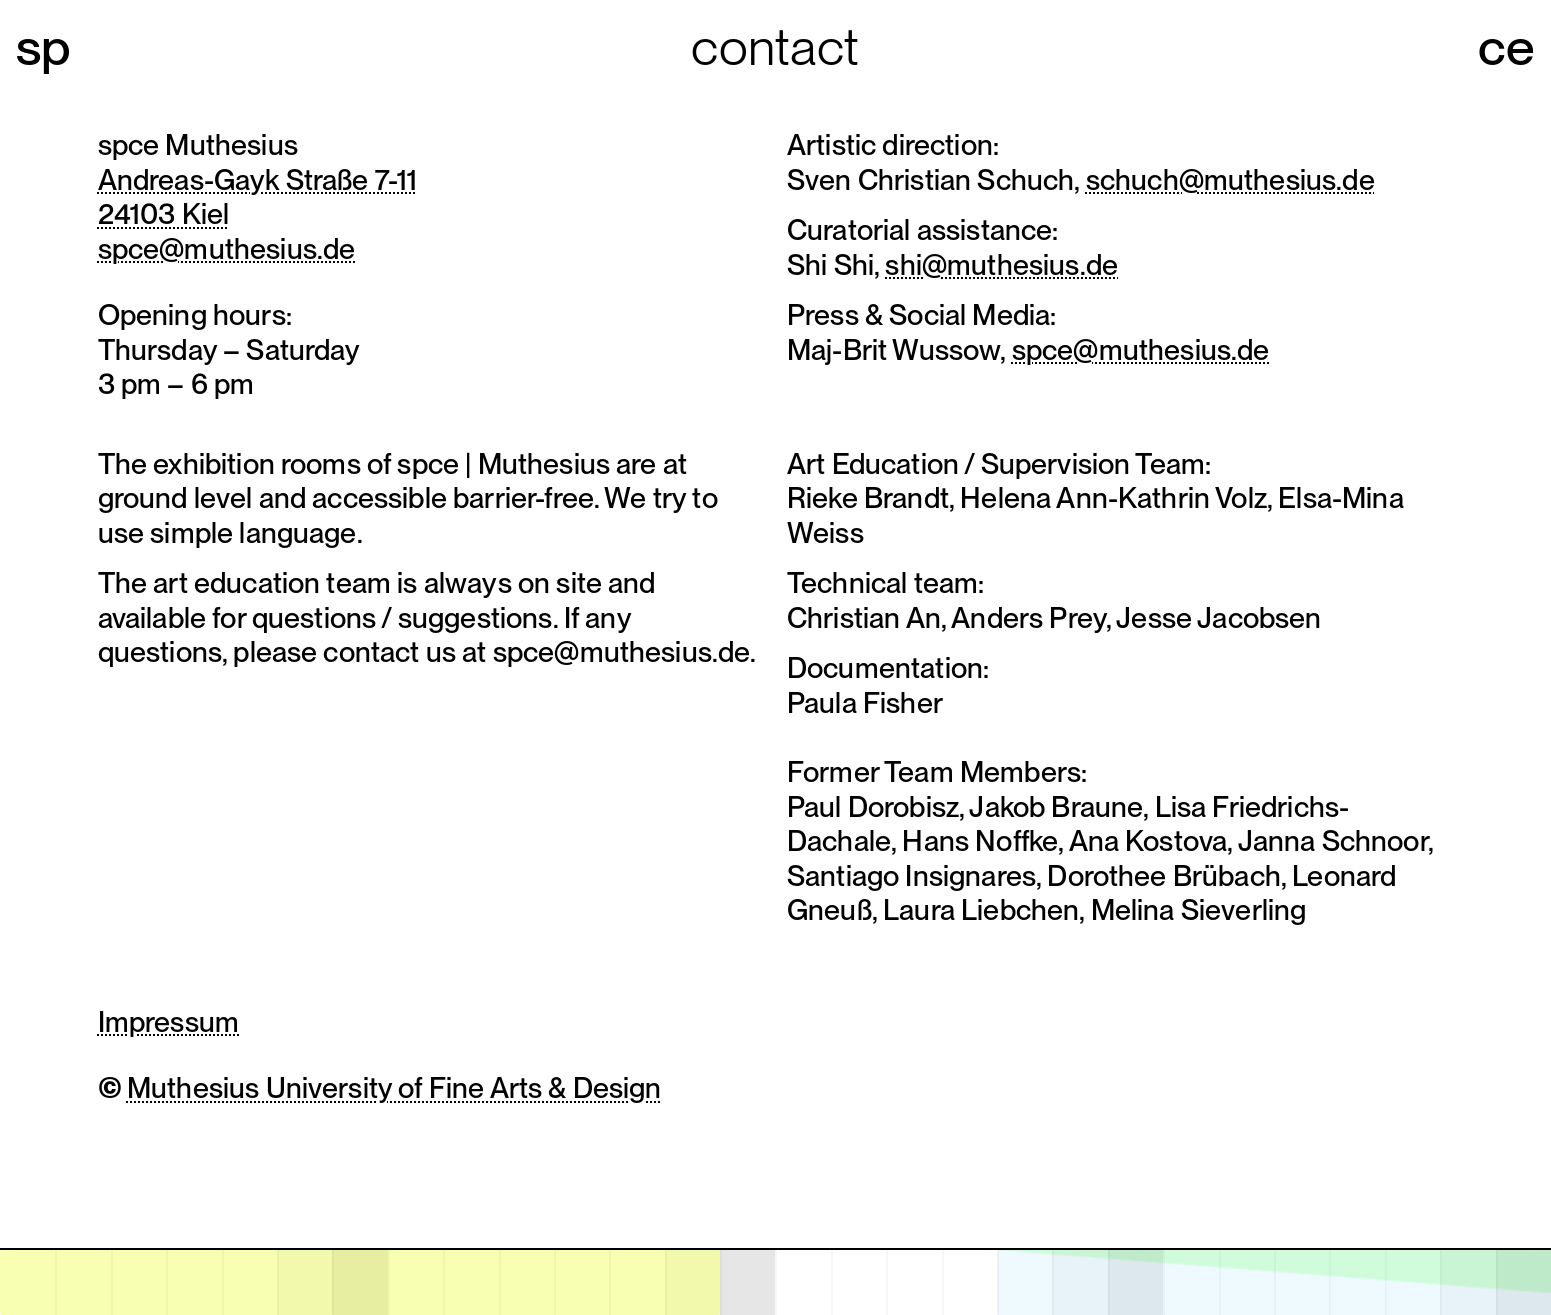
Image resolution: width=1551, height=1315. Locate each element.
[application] (775, 1281)
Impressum (168, 1021)
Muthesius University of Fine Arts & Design (394, 1087)
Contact (775, 46)
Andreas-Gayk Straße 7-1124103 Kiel (258, 197)
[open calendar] (775, 1282)
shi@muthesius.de (1001, 264)
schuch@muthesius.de (1230, 179)
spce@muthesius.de (227, 248)
